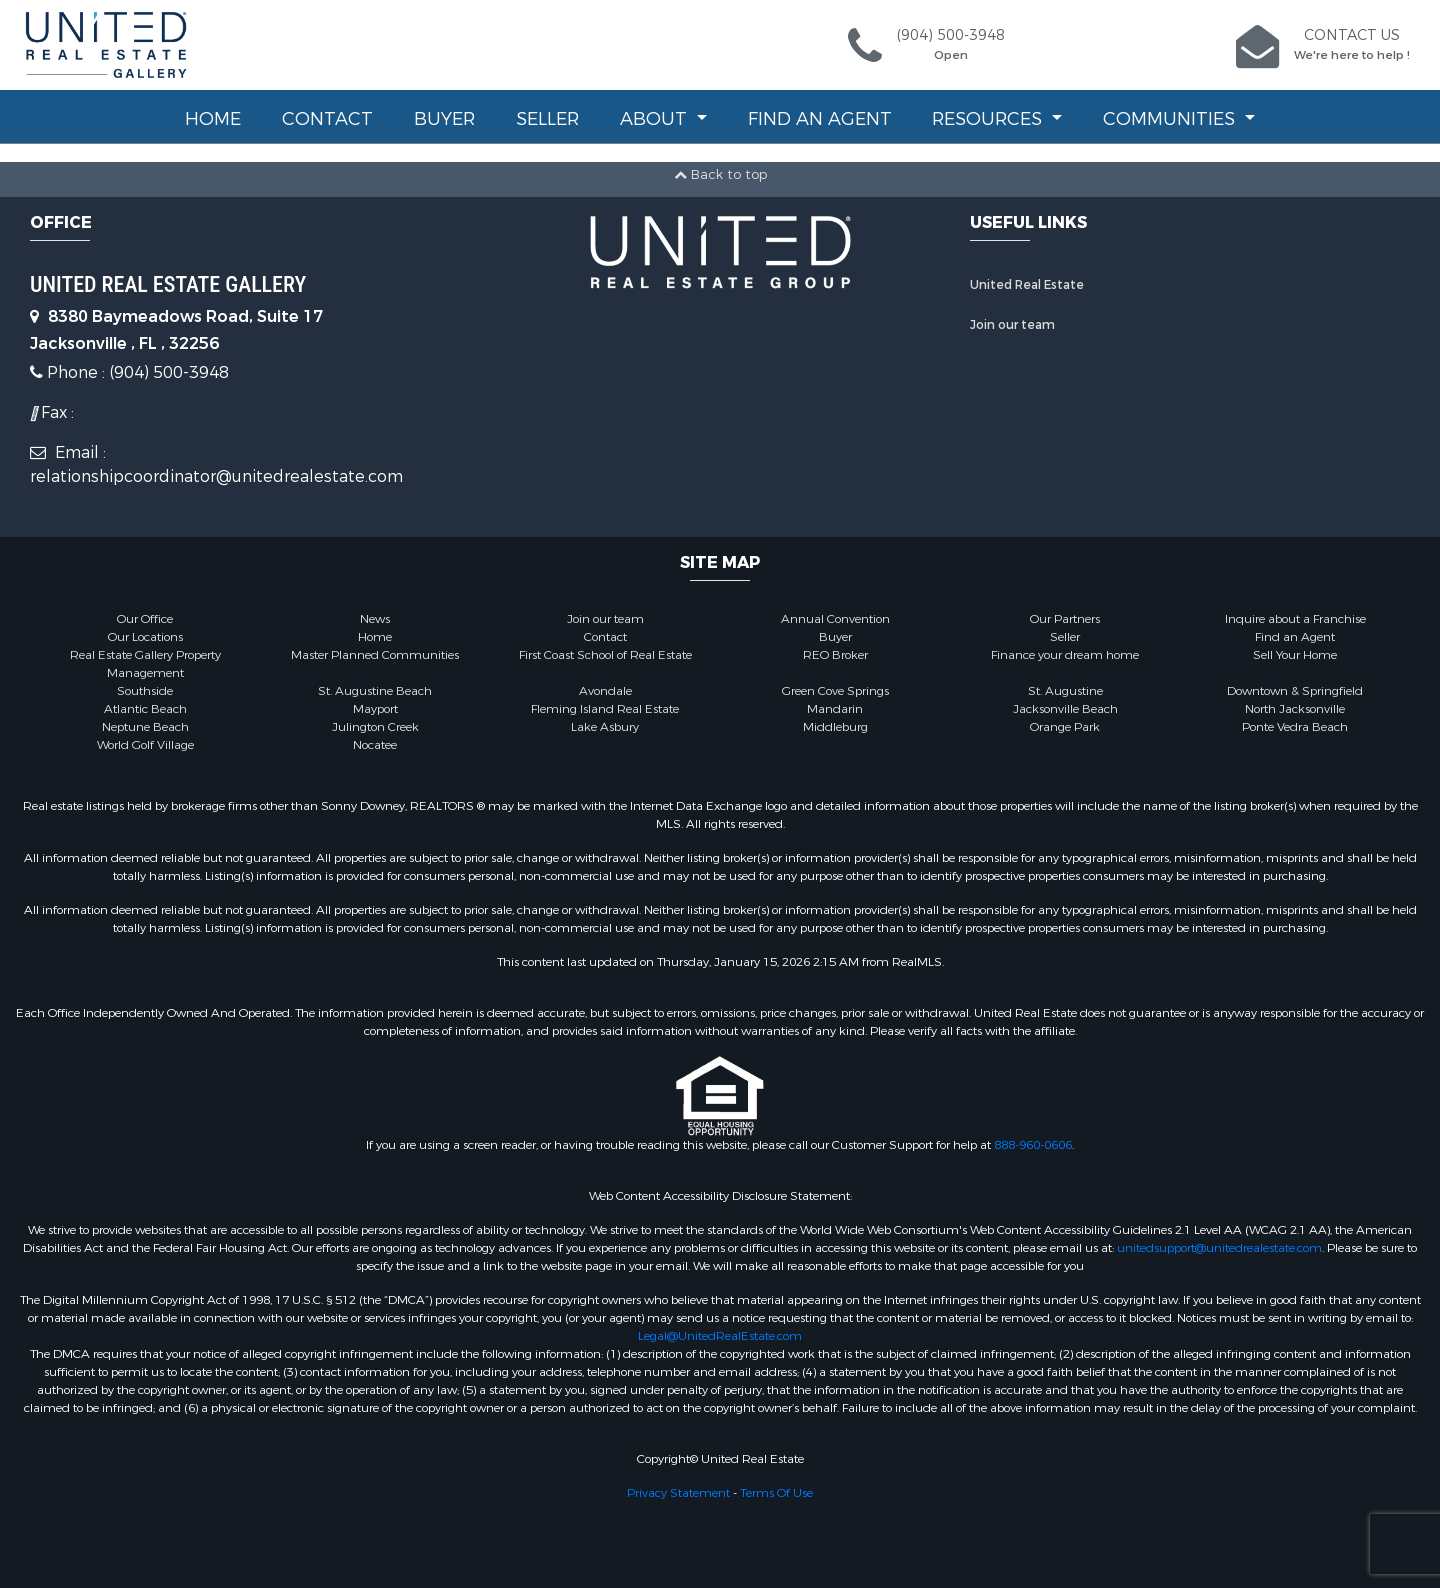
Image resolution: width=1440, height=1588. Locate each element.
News (375, 619)
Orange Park (1065, 727)
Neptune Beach (145, 727)
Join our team (1012, 325)
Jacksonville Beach (1065, 709)
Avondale (605, 691)
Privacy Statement (678, 1493)
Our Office (145, 619)
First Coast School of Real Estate (605, 655)
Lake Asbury (605, 727)
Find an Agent (820, 119)
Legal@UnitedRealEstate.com (720, 1336)
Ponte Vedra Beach (1295, 727)
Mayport (375, 709)
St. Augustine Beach (375, 691)
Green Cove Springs (835, 691)
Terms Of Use (776, 1493)
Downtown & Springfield (1295, 691)
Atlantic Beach (145, 709)
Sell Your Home (1295, 655)
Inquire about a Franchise (1295, 619)
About (656, 119)
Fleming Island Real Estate (605, 709)
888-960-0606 (1033, 1145)
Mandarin (835, 709)
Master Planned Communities (375, 655)
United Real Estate (1027, 285)
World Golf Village (145, 745)
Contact (327, 119)
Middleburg (835, 727)
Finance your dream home (1065, 655)
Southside (145, 691)
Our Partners (1065, 619)
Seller (547, 119)
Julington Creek (375, 727)
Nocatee (375, 745)
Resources (989, 119)
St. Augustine (1065, 691)
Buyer (444, 119)
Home (213, 119)
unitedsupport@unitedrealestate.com (1219, 1248)
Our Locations (145, 637)
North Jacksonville (1295, 709)
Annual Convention (835, 619)
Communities (1171, 119)
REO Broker (835, 655)
